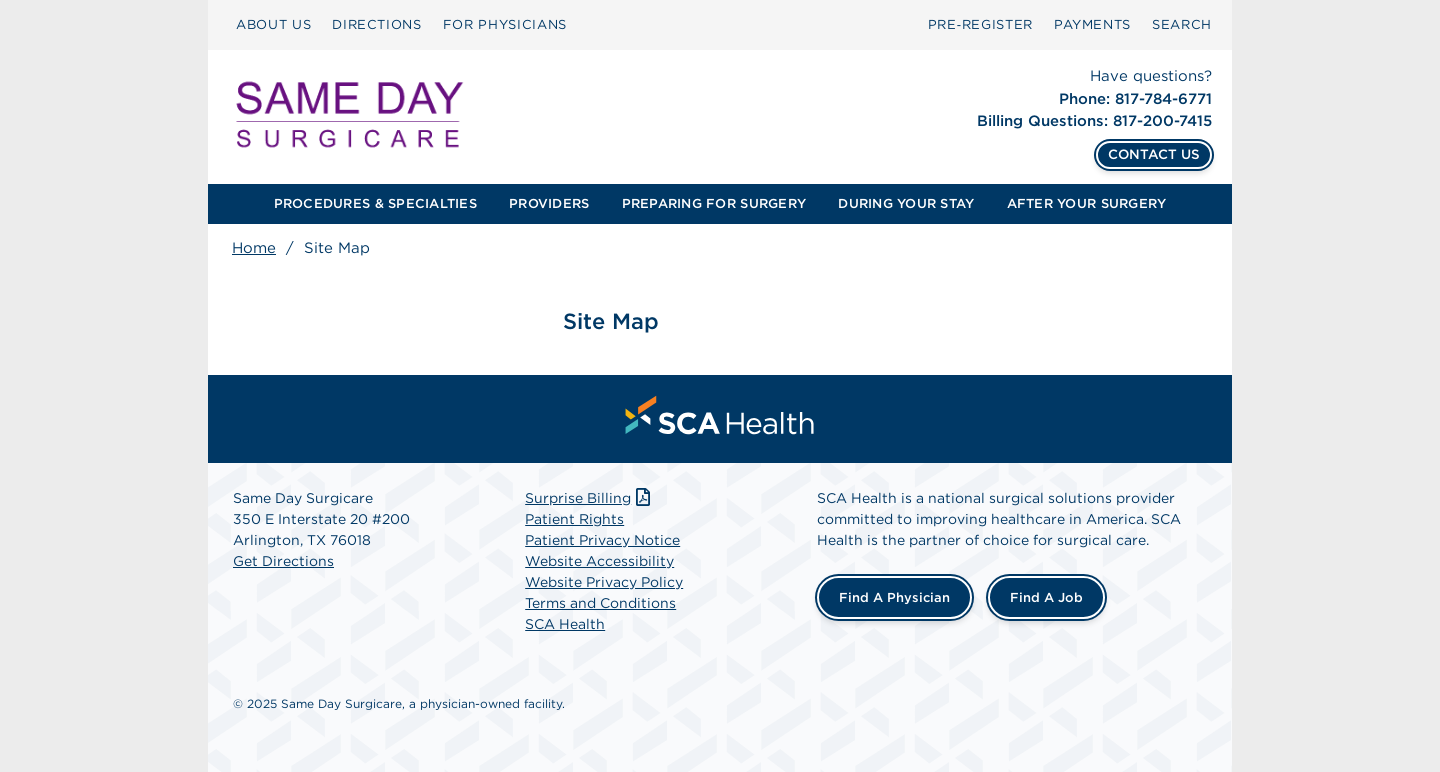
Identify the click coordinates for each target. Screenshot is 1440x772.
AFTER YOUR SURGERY (1087, 203)
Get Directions (283, 561)
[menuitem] (273, 25)
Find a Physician (894, 597)
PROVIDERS (549, 203)
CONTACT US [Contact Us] (1154, 154)
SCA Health (565, 624)
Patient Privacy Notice (602, 540)
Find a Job (1046, 597)
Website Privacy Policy (604, 582)
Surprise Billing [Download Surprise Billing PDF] (589, 498)
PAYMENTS (1092, 24)
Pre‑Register (980, 24)
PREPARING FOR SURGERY (714, 203)
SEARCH (1182, 24)
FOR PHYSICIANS (505, 24)
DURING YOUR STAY (906, 203)
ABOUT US (273, 24)
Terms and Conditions (600, 603)
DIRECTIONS (377, 24)
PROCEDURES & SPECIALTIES (375, 203)
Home (254, 248)
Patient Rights (574, 519)
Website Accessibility (599, 561)
